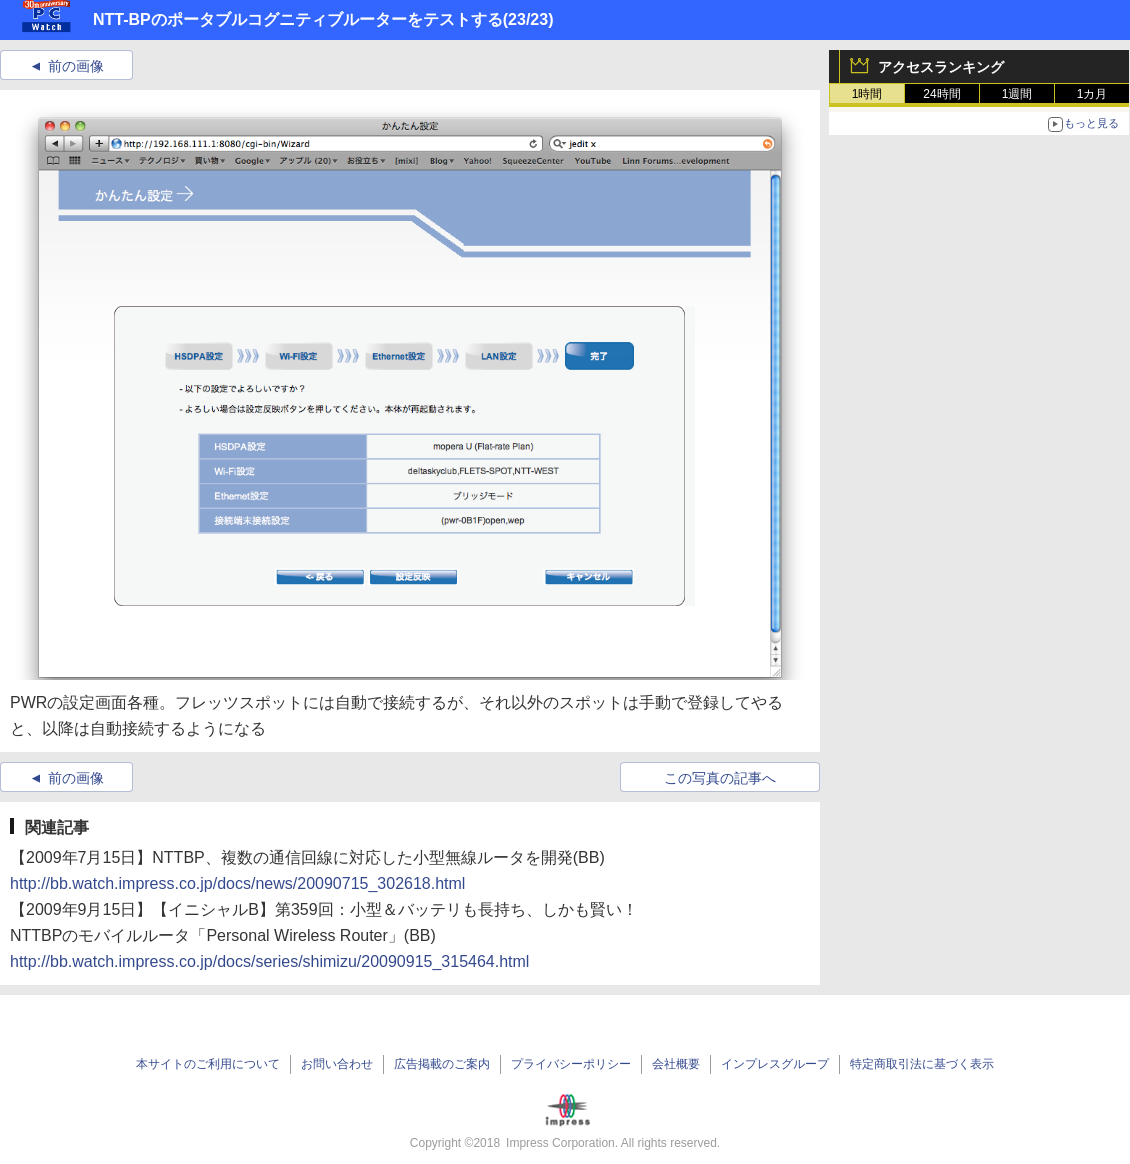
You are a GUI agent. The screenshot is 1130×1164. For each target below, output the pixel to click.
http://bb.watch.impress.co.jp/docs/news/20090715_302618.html (237, 883)
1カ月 (1092, 94)
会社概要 (676, 1064)
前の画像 (76, 66)
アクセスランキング (941, 67)
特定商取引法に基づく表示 (922, 1064)
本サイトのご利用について (208, 1064)
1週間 (1017, 94)
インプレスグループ (775, 1064)
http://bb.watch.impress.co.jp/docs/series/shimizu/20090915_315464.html (269, 961)
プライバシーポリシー (571, 1064)
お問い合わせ (337, 1064)
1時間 (867, 94)
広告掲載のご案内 (442, 1064)
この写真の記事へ (720, 778)
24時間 (941, 94)
